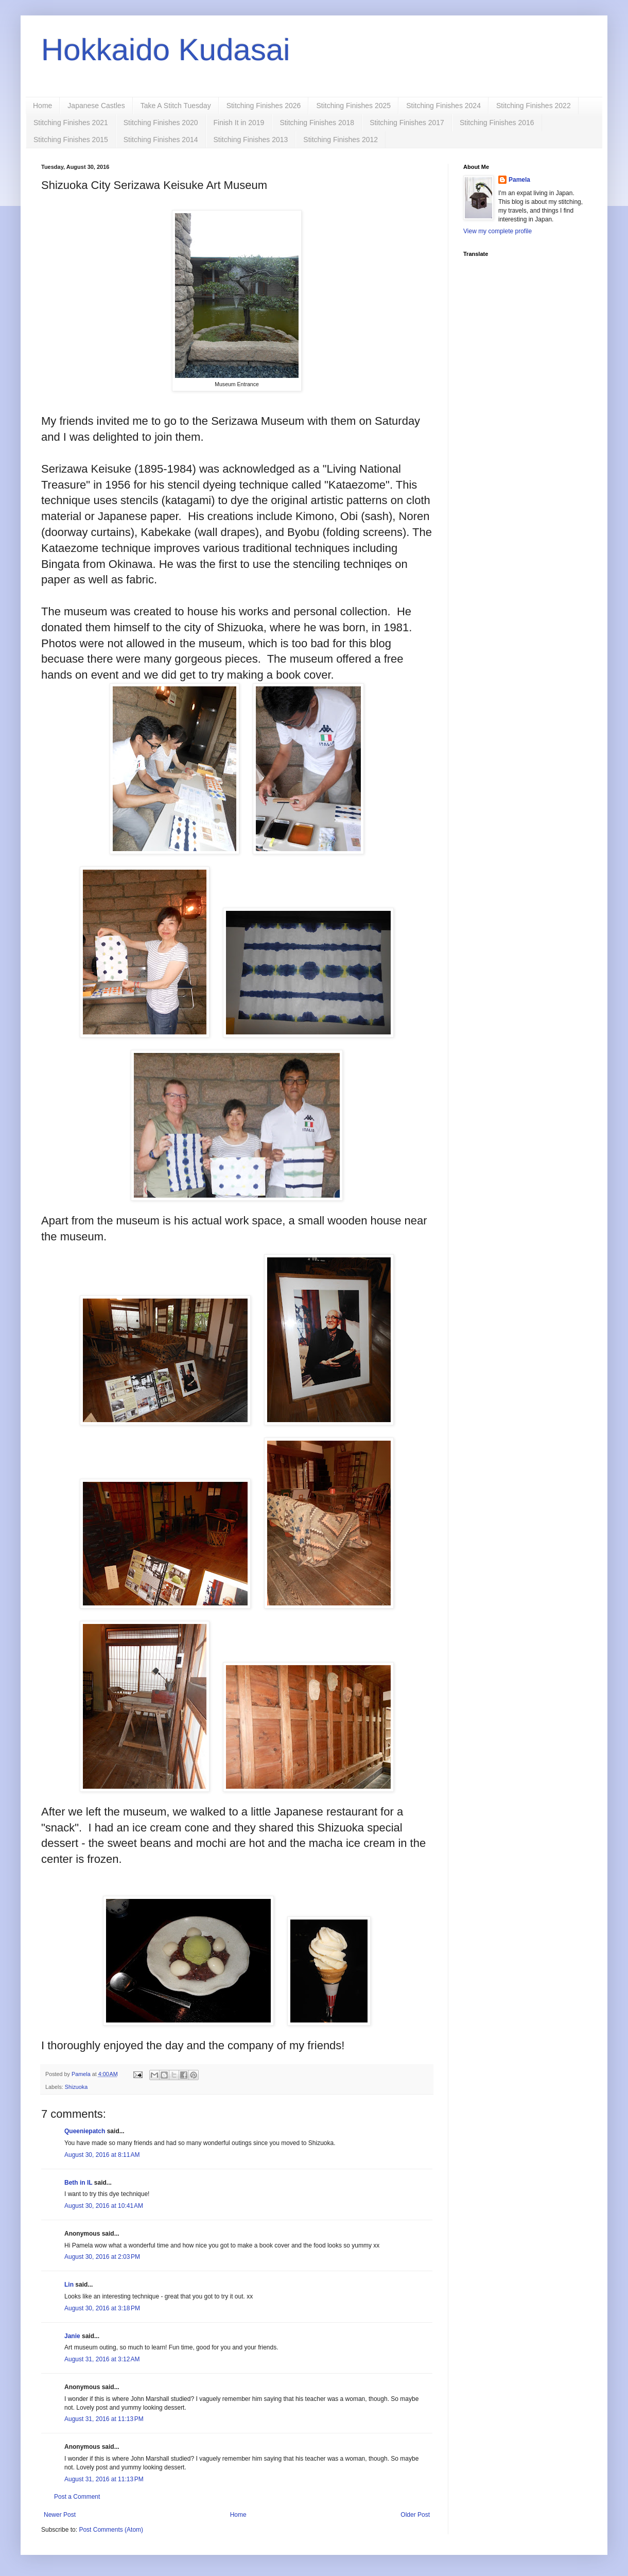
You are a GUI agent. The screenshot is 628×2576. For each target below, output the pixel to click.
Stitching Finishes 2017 (407, 122)
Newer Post (60, 2514)
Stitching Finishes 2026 (263, 105)
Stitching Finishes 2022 (533, 105)
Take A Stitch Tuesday (176, 105)
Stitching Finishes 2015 (70, 139)
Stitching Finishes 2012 (340, 139)
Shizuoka (76, 2087)
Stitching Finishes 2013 (251, 139)
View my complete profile (497, 231)
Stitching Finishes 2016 (497, 122)
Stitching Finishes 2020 (161, 122)
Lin (69, 2284)
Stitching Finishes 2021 (70, 122)
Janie (72, 2336)
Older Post (415, 2514)
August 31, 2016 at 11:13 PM (104, 2419)
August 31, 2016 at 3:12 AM (101, 2359)
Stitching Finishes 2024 (443, 105)
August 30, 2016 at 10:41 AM (103, 2205)
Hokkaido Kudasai (165, 49)
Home (42, 105)
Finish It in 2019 (239, 122)
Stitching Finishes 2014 (161, 139)
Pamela (519, 179)
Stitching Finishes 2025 (353, 105)
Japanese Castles (96, 105)
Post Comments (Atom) (111, 2529)
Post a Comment (77, 2496)
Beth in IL (78, 2182)
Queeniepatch (84, 2131)
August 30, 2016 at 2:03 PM (102, 2256)
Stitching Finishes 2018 (317, 122)
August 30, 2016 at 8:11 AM (101, 2154)
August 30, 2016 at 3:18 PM (102, 2308)
